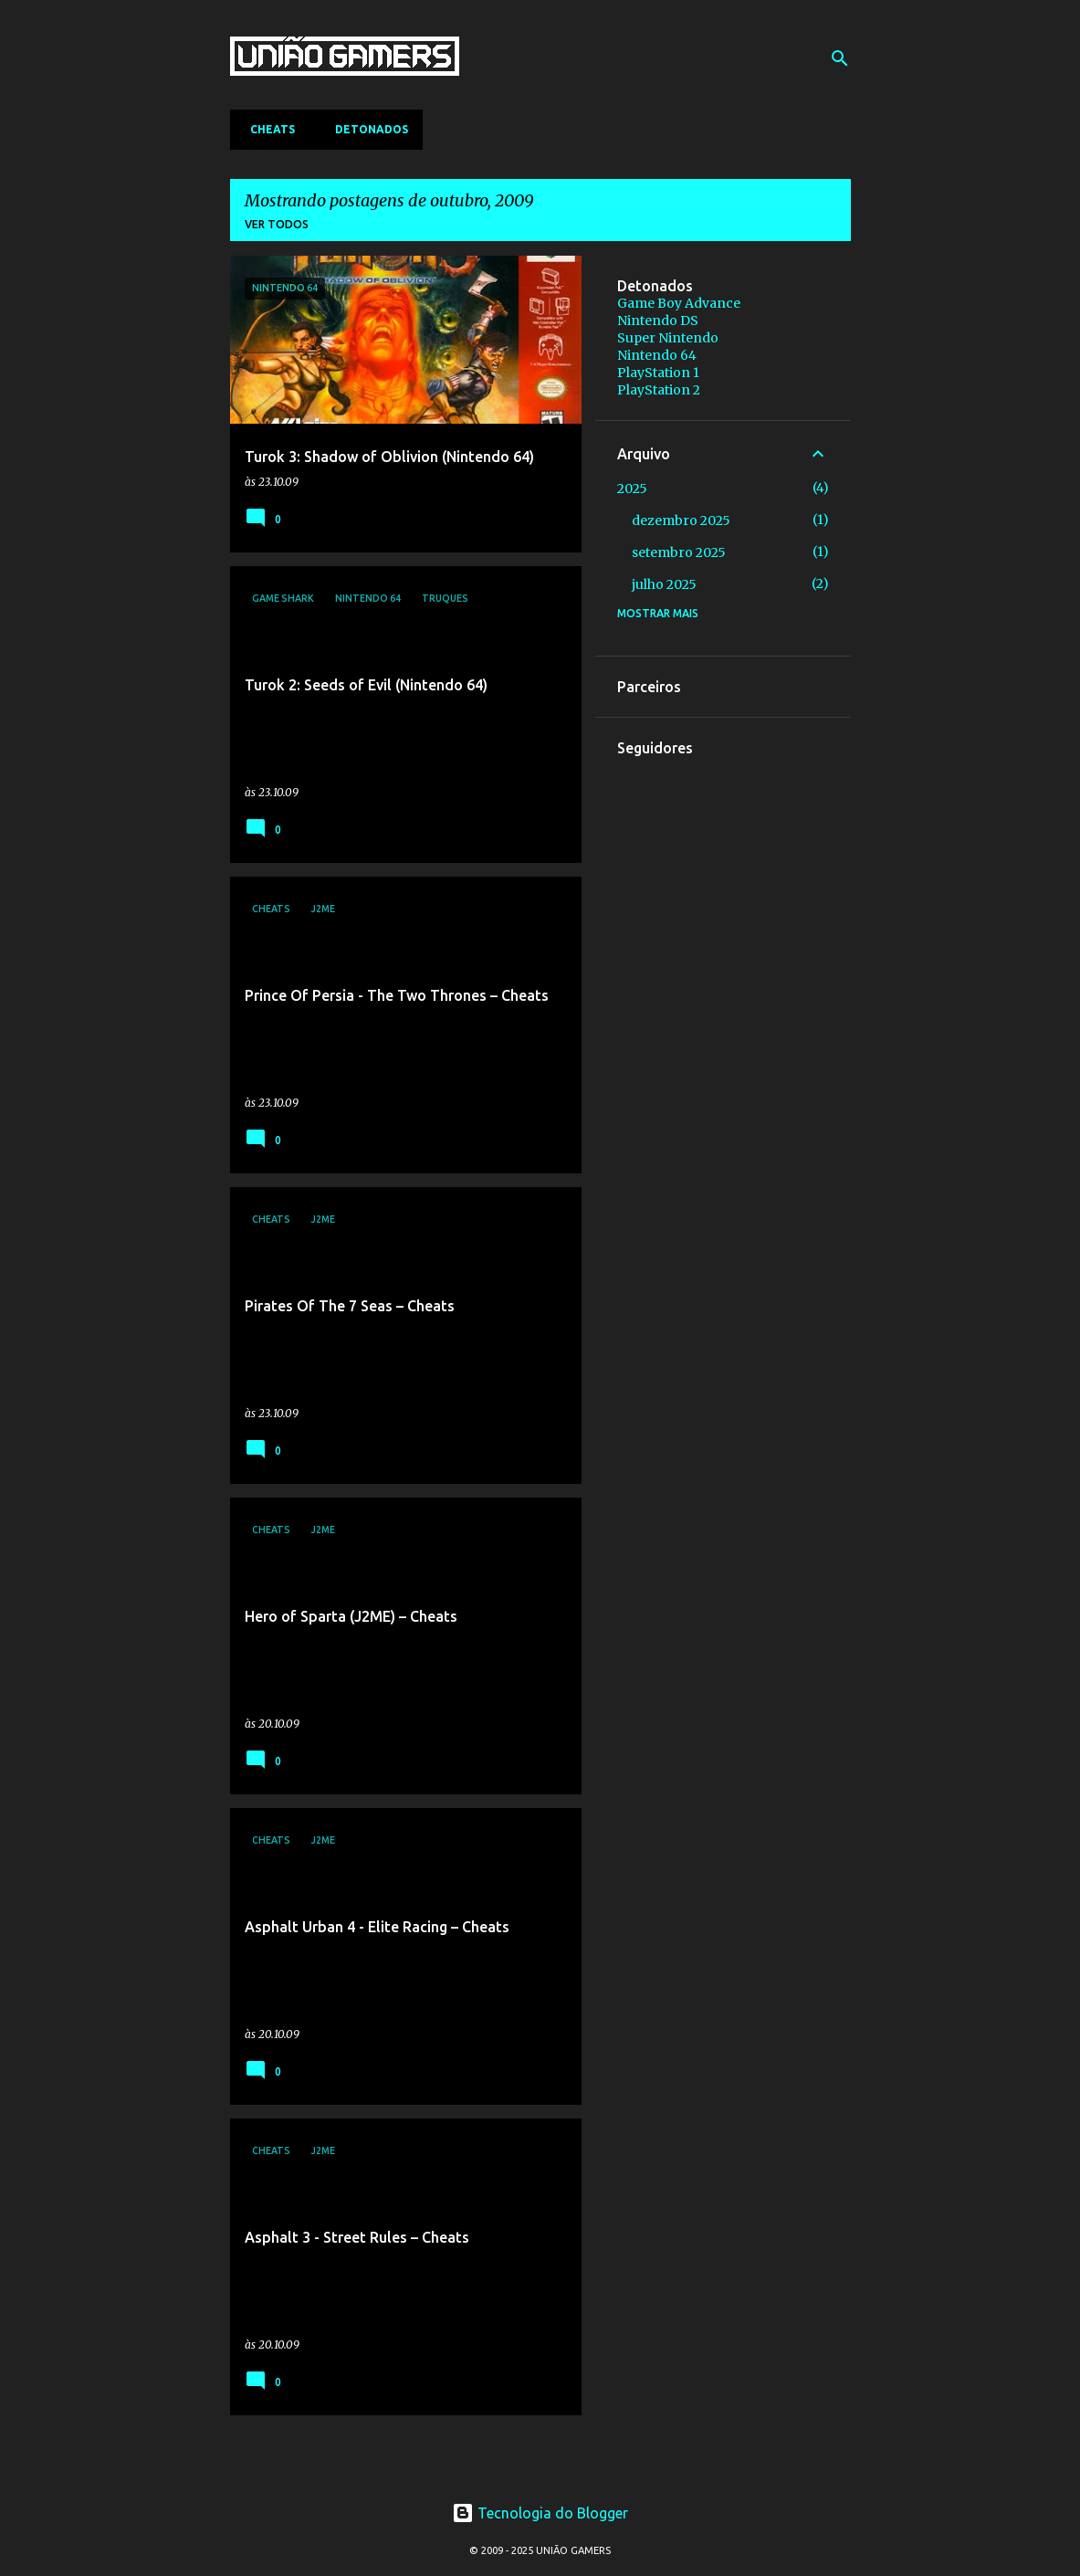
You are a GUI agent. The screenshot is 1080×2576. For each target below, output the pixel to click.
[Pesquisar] (840, 58)
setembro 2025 (679, 552)
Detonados (366, 129)
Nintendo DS (657, 320)
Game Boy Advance (678, 303)
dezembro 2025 (681, 520)
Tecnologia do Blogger (540, 2513)
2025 (632, 488)
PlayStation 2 (658, 390)
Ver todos (277, 224)
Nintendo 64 (657, 355)
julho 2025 (664, 584)
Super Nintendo (667, 338)
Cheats (267, 129)
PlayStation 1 (658, 372)
